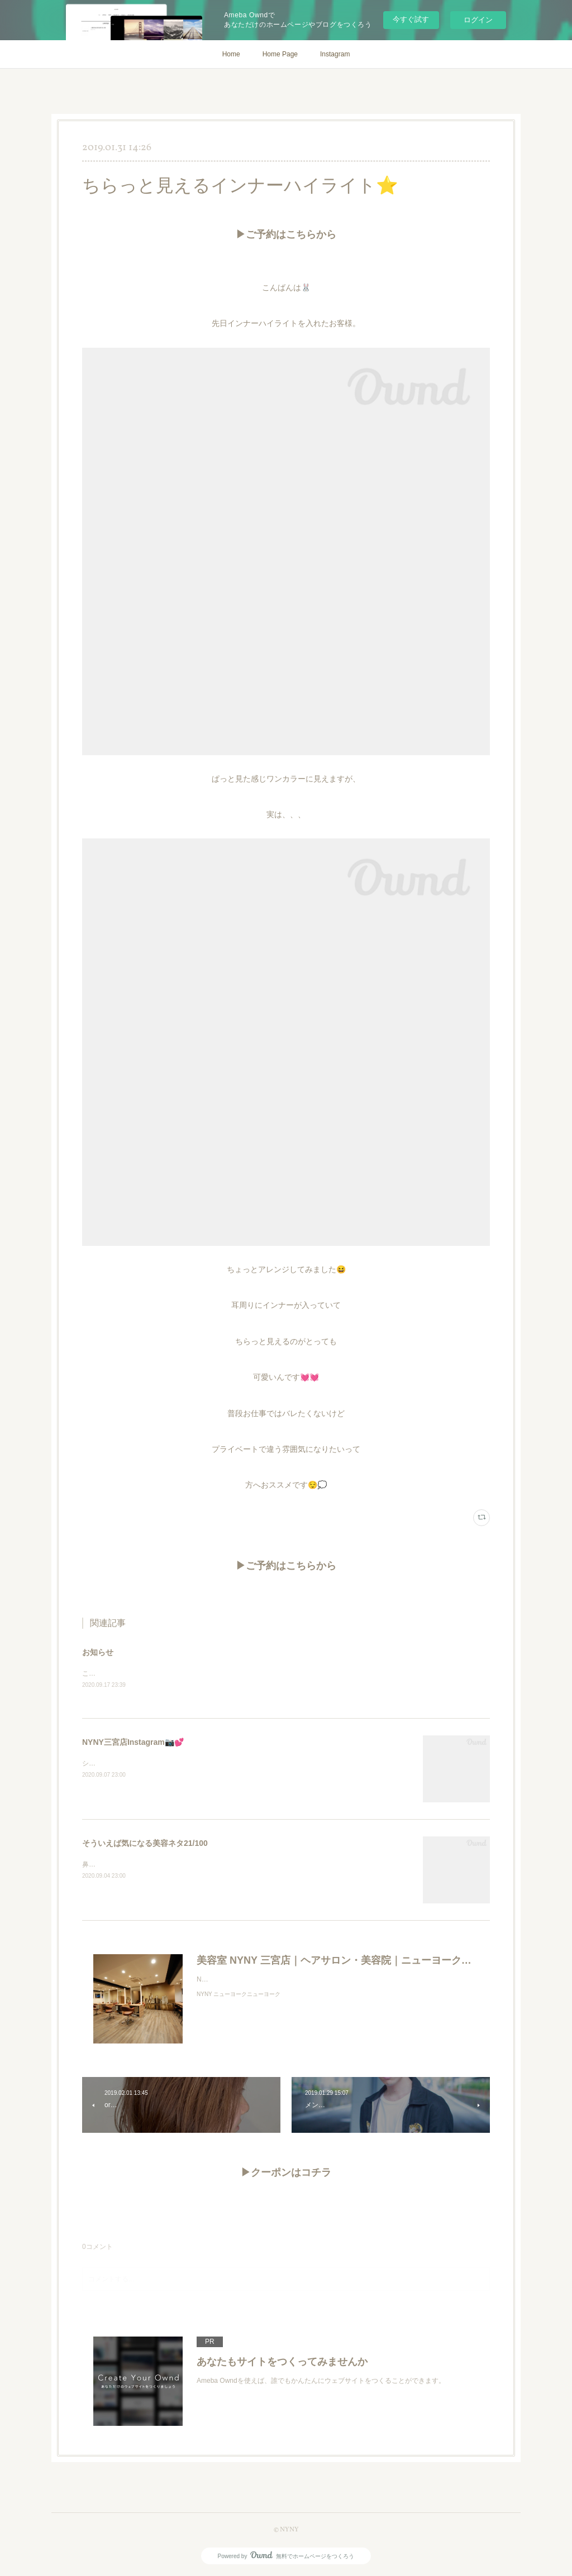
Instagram (335, 54)
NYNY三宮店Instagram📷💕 (133, 1742)
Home (231, 54)
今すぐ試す (411, 19)
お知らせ (97, 1652)
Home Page (280, 54)
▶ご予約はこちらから (286, 235)
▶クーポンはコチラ (286, 2174)
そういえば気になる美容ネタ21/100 (145, 1843)
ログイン (478, 20)
